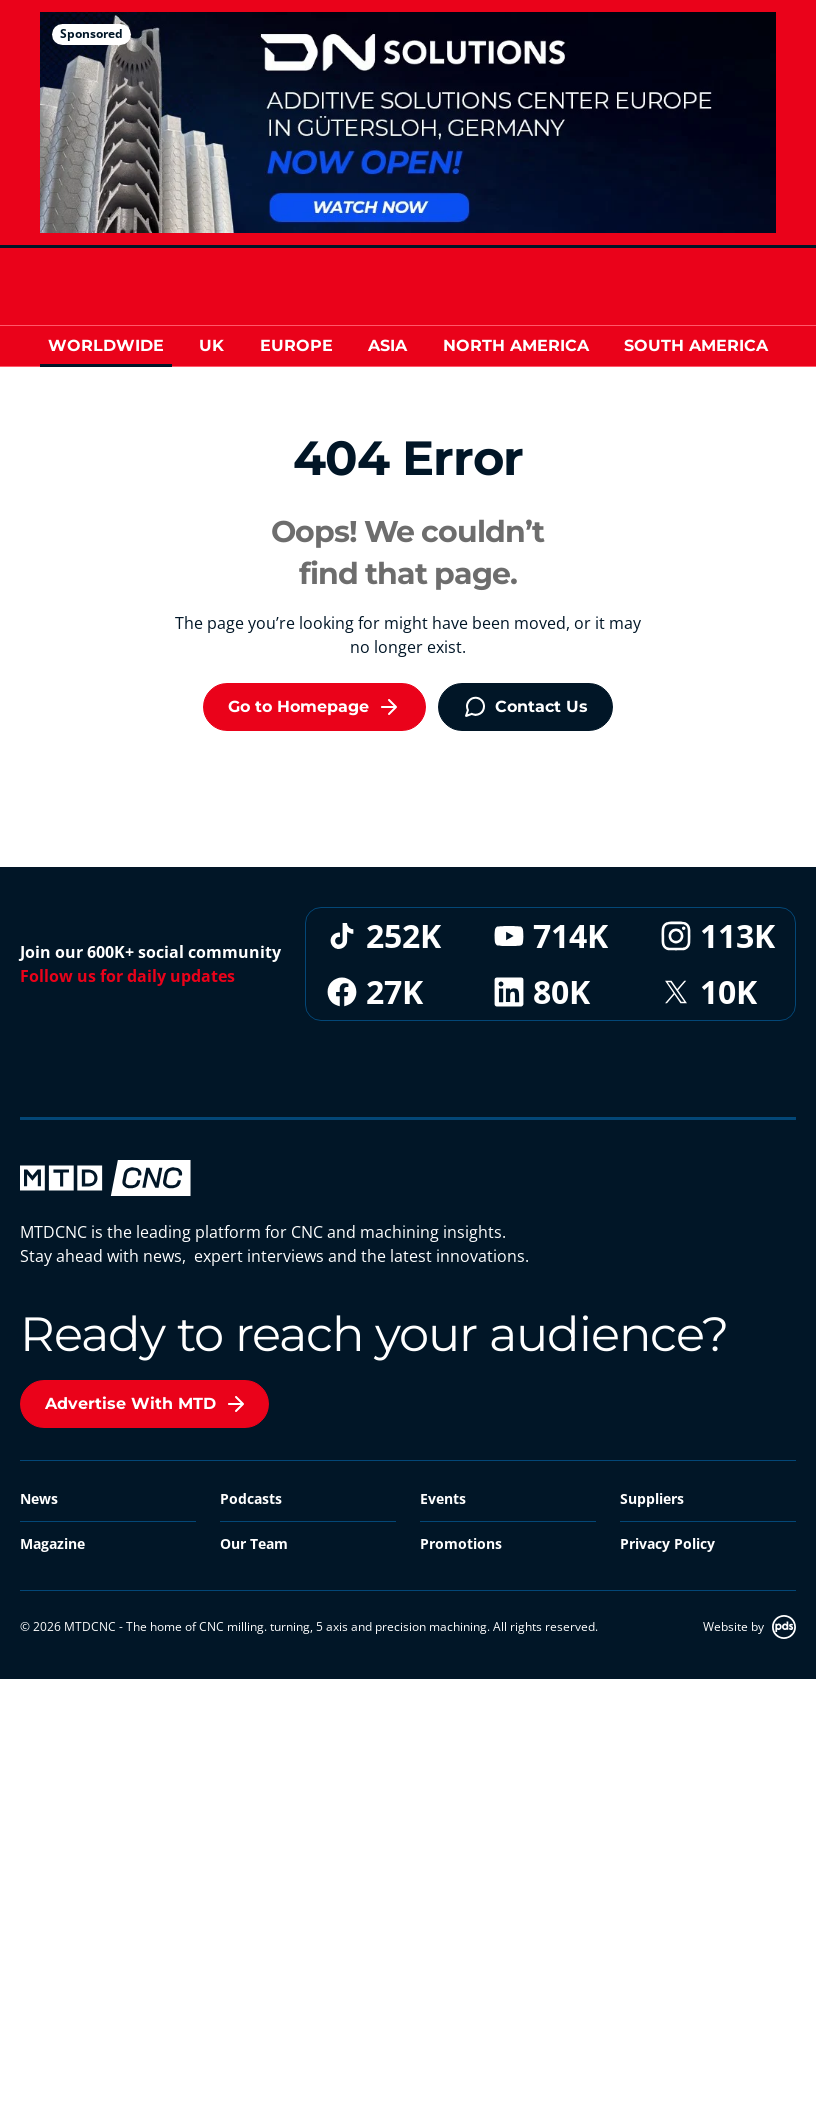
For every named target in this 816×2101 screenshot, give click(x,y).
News (39, 1498)
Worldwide (106, 345)
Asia (387, 345)
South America (696, 345)
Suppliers (652, 1498)
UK (211, 345)
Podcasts (251, 1498)
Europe (296, 345)
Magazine (52, 1543)
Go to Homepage (314, 707)
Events (443, 1498)
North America (516, 345)
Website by (749, 1627)
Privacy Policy (667, 1543)
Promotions (461, 1543)
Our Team (254, 1543)
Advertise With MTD (146, 1404)
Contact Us (525, 707)
